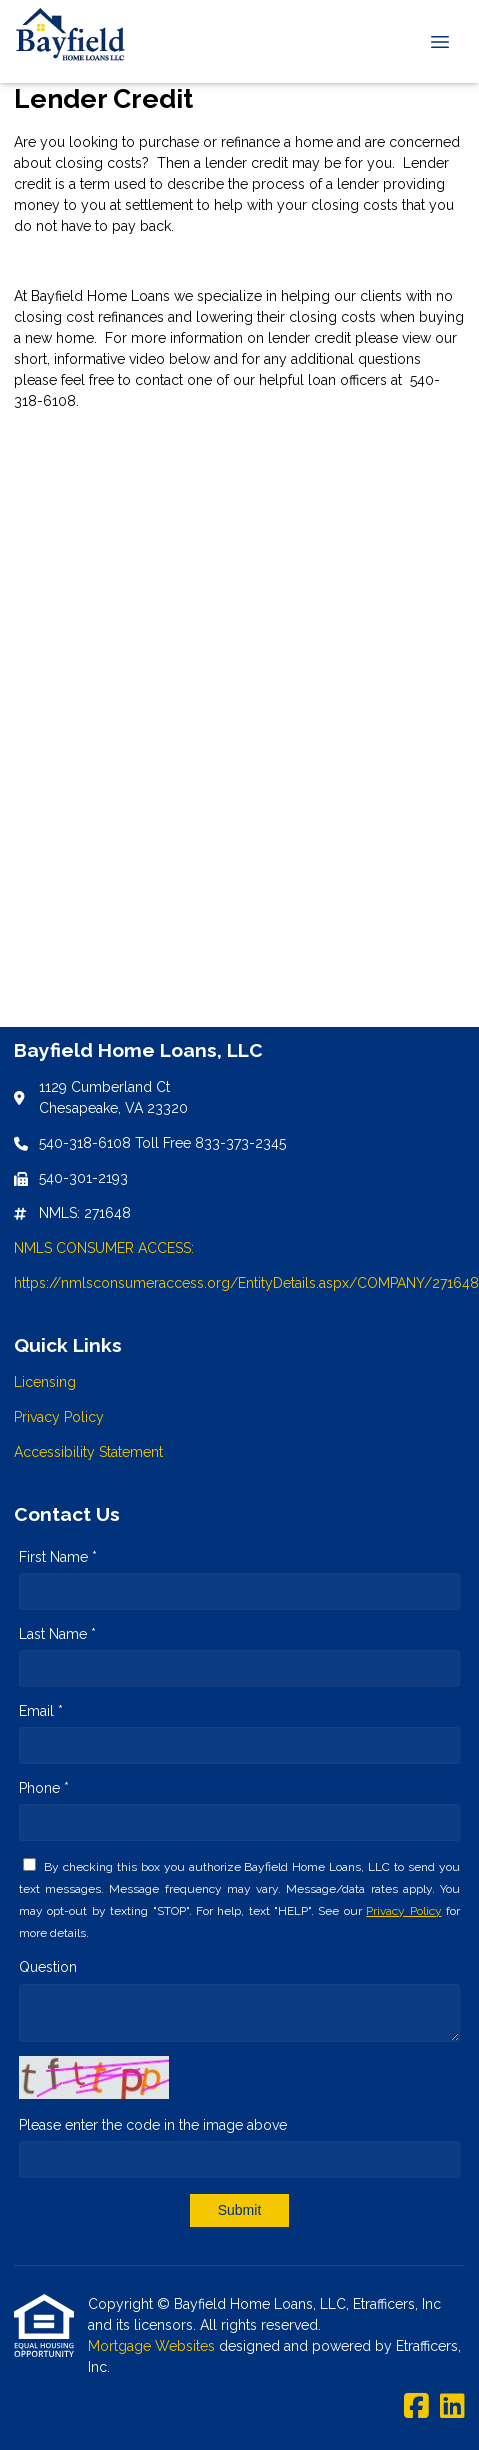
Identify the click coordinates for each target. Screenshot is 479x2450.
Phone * (44, 1788)
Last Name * (57, 1634)
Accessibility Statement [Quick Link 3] (88, 1452)
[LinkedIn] (452, 2407)
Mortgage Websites (153, 2346)
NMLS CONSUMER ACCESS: (104, 1248)
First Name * (58, 1557)
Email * (41, 1711)
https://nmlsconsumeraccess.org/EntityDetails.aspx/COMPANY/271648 (246, 1283)
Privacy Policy (403, 1911)
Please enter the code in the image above (153, 2125)
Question (48, 1967)
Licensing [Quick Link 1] (45, 1382)
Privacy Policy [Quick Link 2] (59, 1417)
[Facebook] (416, 2407)
